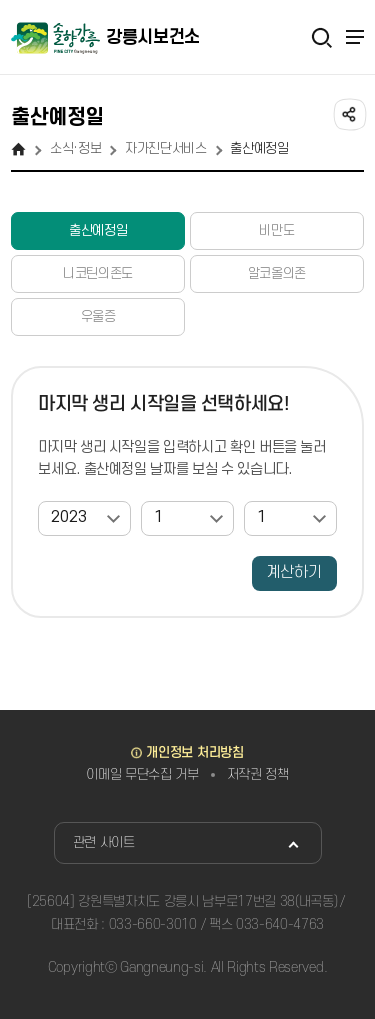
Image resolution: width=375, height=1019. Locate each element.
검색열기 (322, 37)
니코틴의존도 (98, 273)
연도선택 (38, 501)
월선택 (141, 501)
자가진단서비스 (166, 148)
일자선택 (244, 501)
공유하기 (348, 113)
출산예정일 (98, 230)
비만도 (276, 230)
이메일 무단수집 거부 (142, 774)
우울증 (98, 316)
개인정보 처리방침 (194, 752)
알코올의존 (277, 273)
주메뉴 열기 (354, 37)
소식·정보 (75, 148)
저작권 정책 (258, 774)
